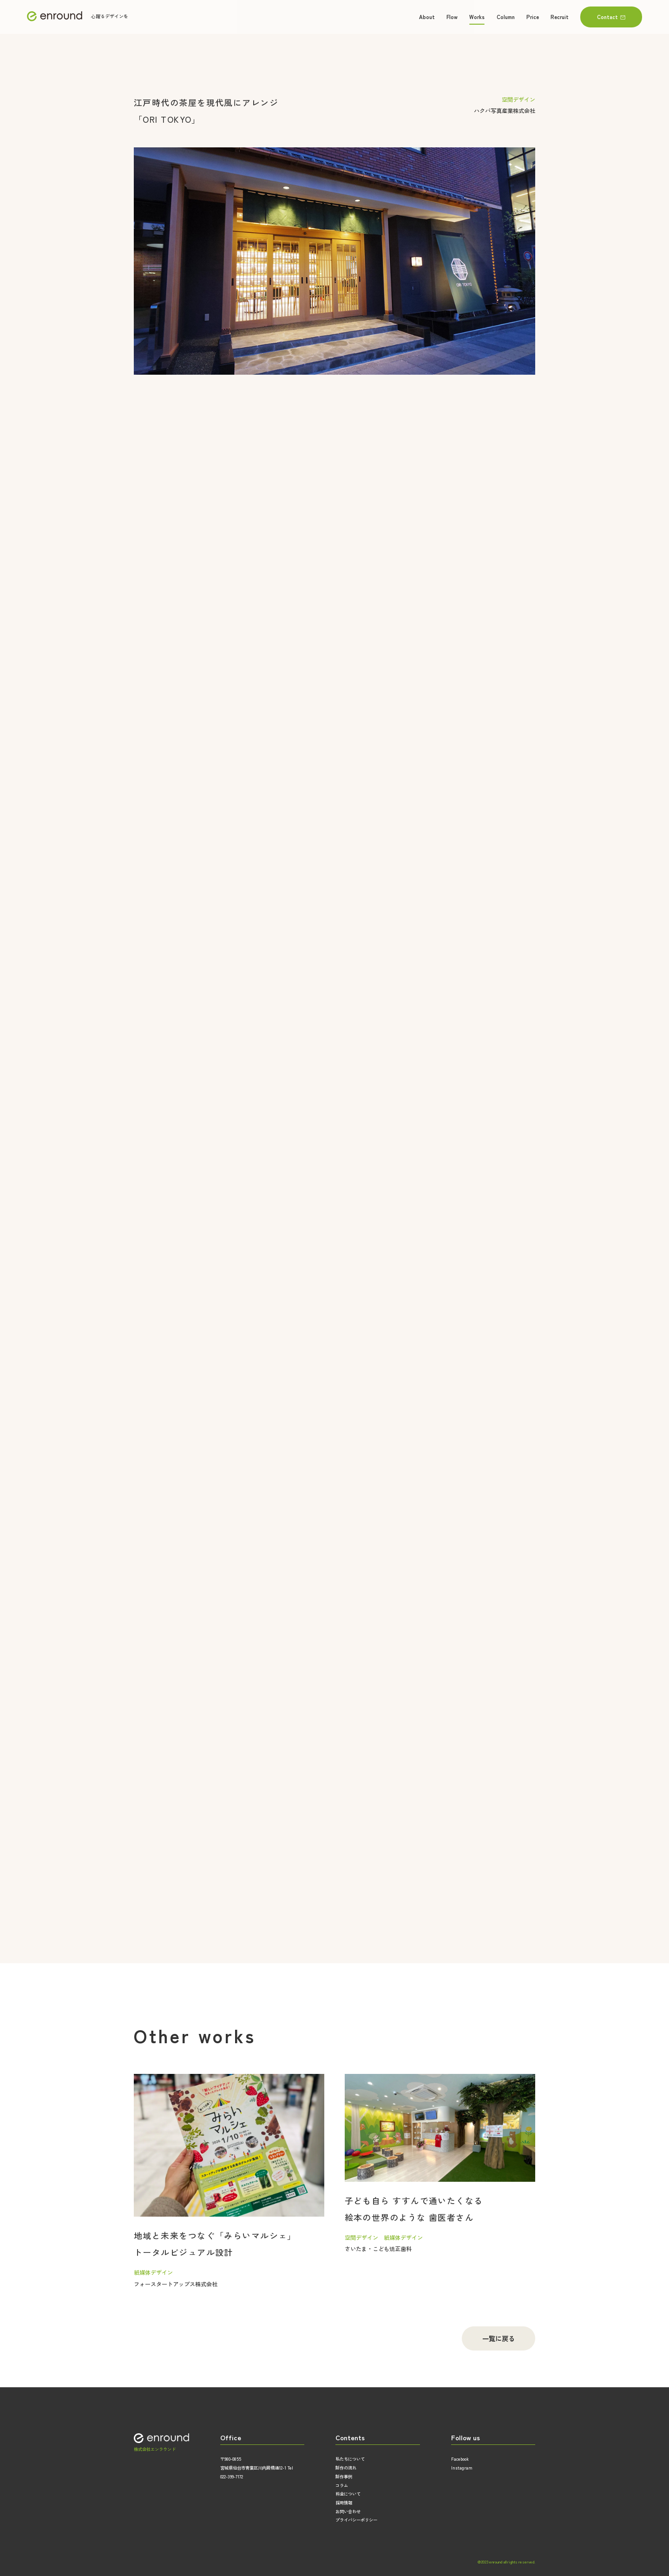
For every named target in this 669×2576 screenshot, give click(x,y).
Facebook (460, 2459)
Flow (452, 16)
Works (477, 16)
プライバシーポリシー (356, 2519)
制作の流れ (345, 2467)
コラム (341, 2485)
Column (506, 16)
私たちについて (350, 2459)
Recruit (560, 16)
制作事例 (343, 2476)
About (427, 16)
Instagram (461, 2467)
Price (532, 16)
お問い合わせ (348, 2511)
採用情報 (343, 2502)
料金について (348, 2493)
